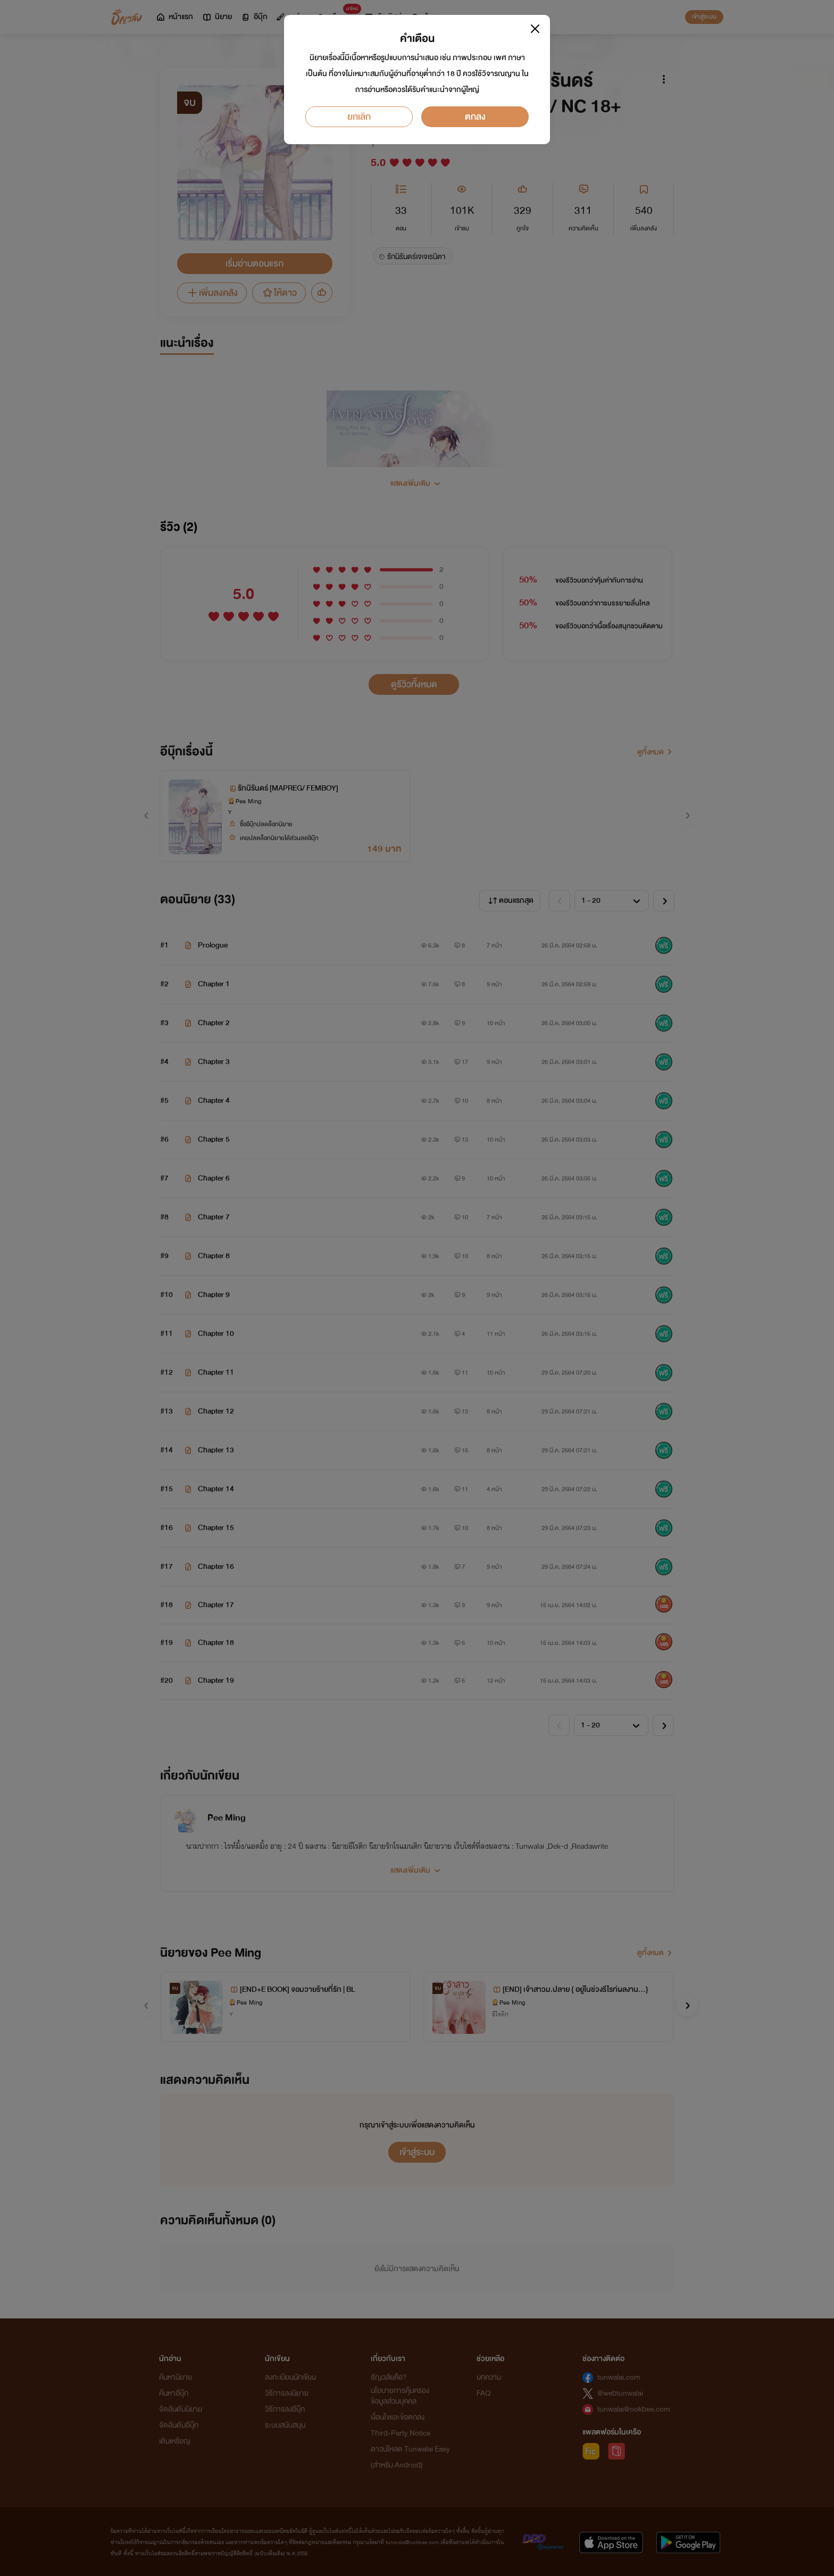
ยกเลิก (359, 116)
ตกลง (475, 116)
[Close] (535, 28)
